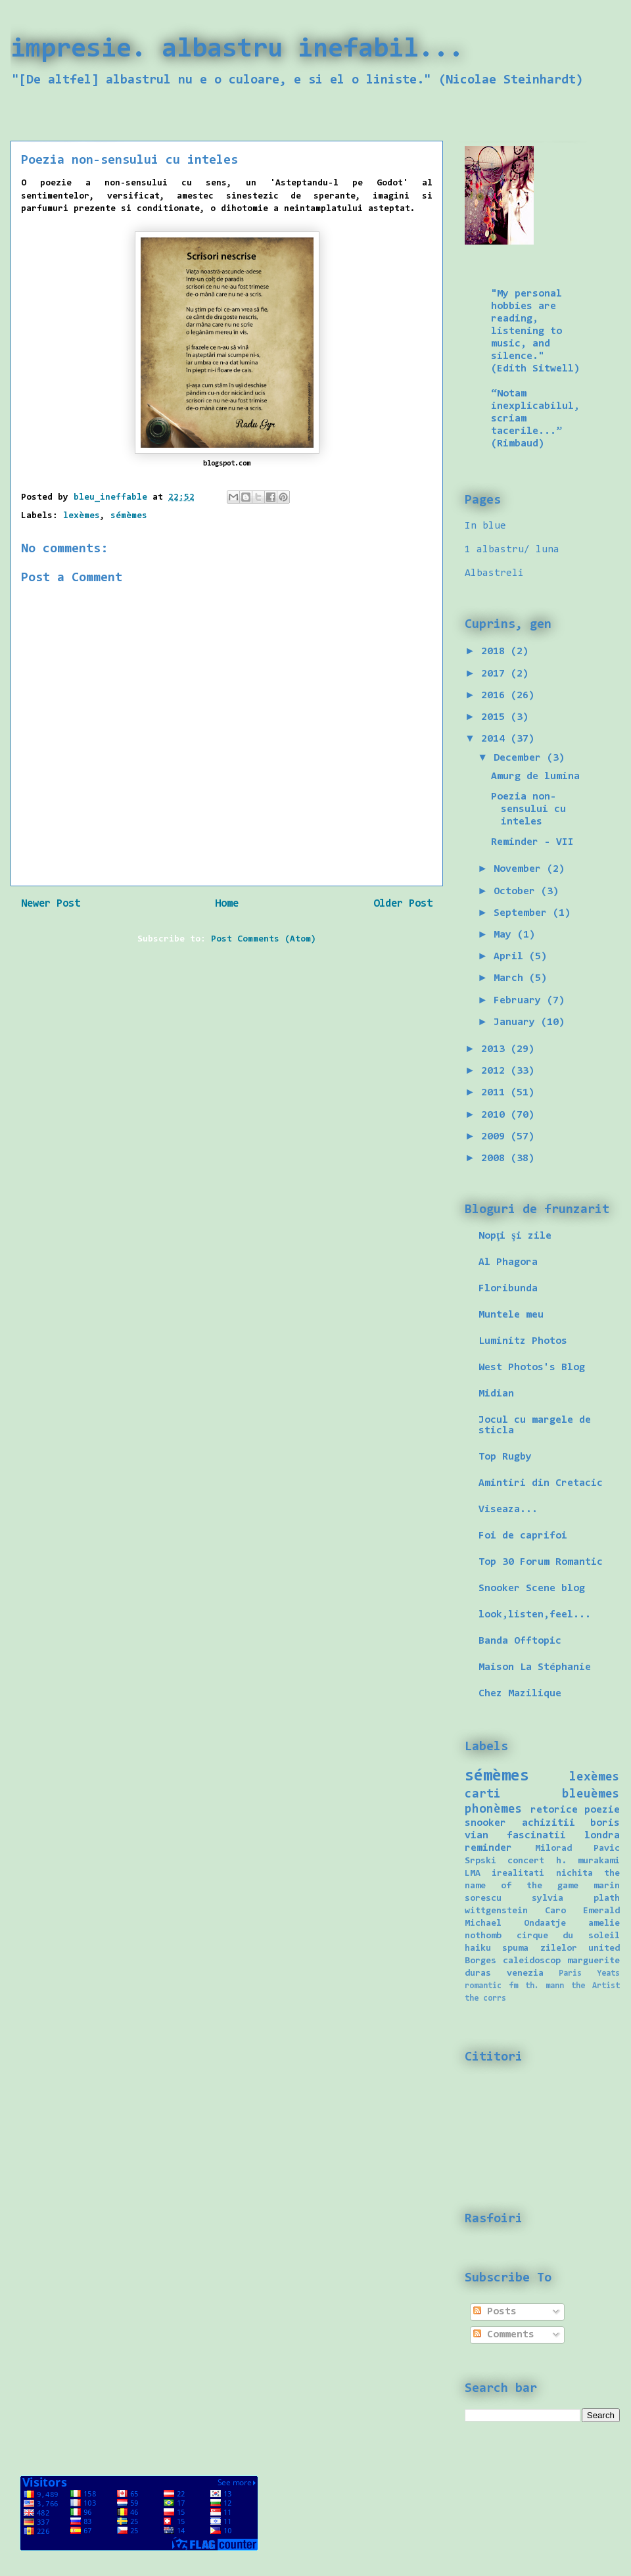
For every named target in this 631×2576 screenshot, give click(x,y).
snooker (485, 1823)
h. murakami (588, 1861)
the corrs (485, 1998)
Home (227, 904)
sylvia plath (576, 1898)
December (520, 758)
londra (602, 1835)
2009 (496, 1137)
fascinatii (536, 1835)
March (511, 978)
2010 (496, 1115)
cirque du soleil (568, 1936)
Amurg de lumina (535, 776)
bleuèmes (591, 1794)
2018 (496, 651)
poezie (602, 1810)
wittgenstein (496, 1911)
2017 (496, 674)
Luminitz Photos (523, 1341)
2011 (496, 1092)
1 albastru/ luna (512, 549)
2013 (496, 1049)
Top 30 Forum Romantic (541, 1562)
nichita (574, 1873)
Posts (495, 2311)
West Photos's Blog (532, 1367)
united (604, 1948)
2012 (496, 1071)
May (505, 935)
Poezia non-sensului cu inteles (528, 809)
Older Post (402, 904)
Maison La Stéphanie (535, 1667)
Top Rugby (505, 1457)
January (517, 1022)
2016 (496, 695)
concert (525, 1861)
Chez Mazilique (520, 1693)
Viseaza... (508, 1509)
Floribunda (508, 1288)
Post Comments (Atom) (263, 939)
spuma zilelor (539, 1948)
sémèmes (128, 516)
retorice (554, 1810)
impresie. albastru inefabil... (237, 50)
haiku (478, 1948)
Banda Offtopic (520, 1641)
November (520, 869)
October (517, 891)
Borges (480, 1961)
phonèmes (494, 1809)
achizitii (548, 1823)
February (520, 1000)
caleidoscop (532, 1961)
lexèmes (81, 516)
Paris (570, 1973)
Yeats (608, 1973)
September (523, 913)
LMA (472, 1873)
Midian (496, 1394)
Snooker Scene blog (532, 1588)
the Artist (595, 1986)
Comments (503, 2334)
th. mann (545, 1986)
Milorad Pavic (577, 1848)
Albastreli (494, 573)
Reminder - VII (532, 842)
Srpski (480, 1861)
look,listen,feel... (535, 1615)
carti (483, 1794)
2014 (496, 739)
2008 (496, 1158)
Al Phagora (508, 1262)
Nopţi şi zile (515, 1236)
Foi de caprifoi (523, 1536)
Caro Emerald (582, 1911)
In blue (485, 526)
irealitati (518, 1873)
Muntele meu (511, 1315)
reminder (488, 1848)
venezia (525, 1973)
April (511, 956)
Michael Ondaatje (515, 1923)
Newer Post (50, 904)
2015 (496, 717)
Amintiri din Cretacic (541, 1483)
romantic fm (491, 1986)
